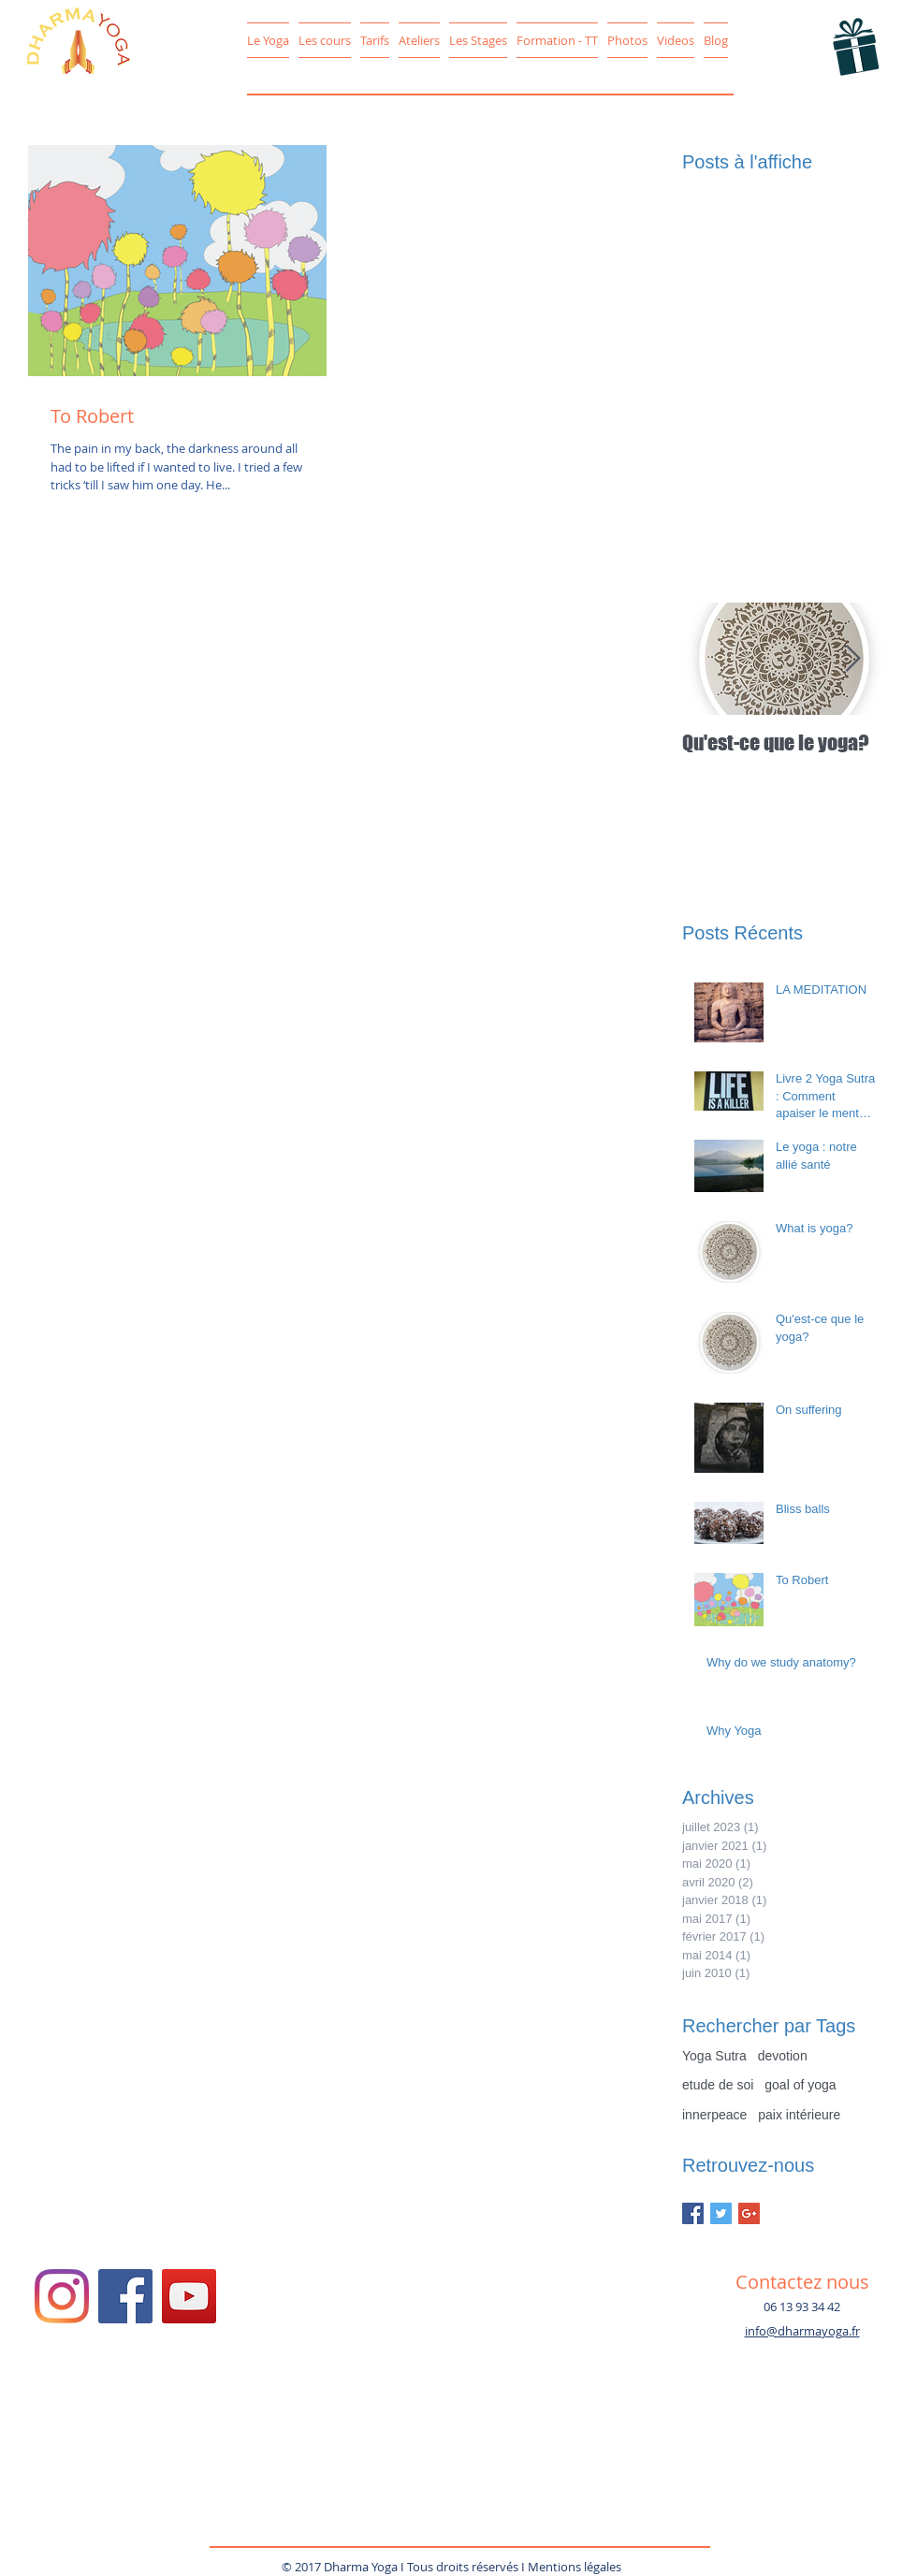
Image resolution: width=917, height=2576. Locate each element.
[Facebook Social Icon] (125, 2296)
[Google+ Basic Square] (749, 2213)
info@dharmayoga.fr (802, 2330)
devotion (783, 2055)
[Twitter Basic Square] (721, 2213)
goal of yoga (800, 2084)
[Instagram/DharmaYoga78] (62, 2296)
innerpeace (714, 2114)
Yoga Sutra (714, 2055)
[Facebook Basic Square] (693, 2213)
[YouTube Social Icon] (189, 2296)
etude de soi (717, 2084)
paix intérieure (799, 2114)
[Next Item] (852, 659)
